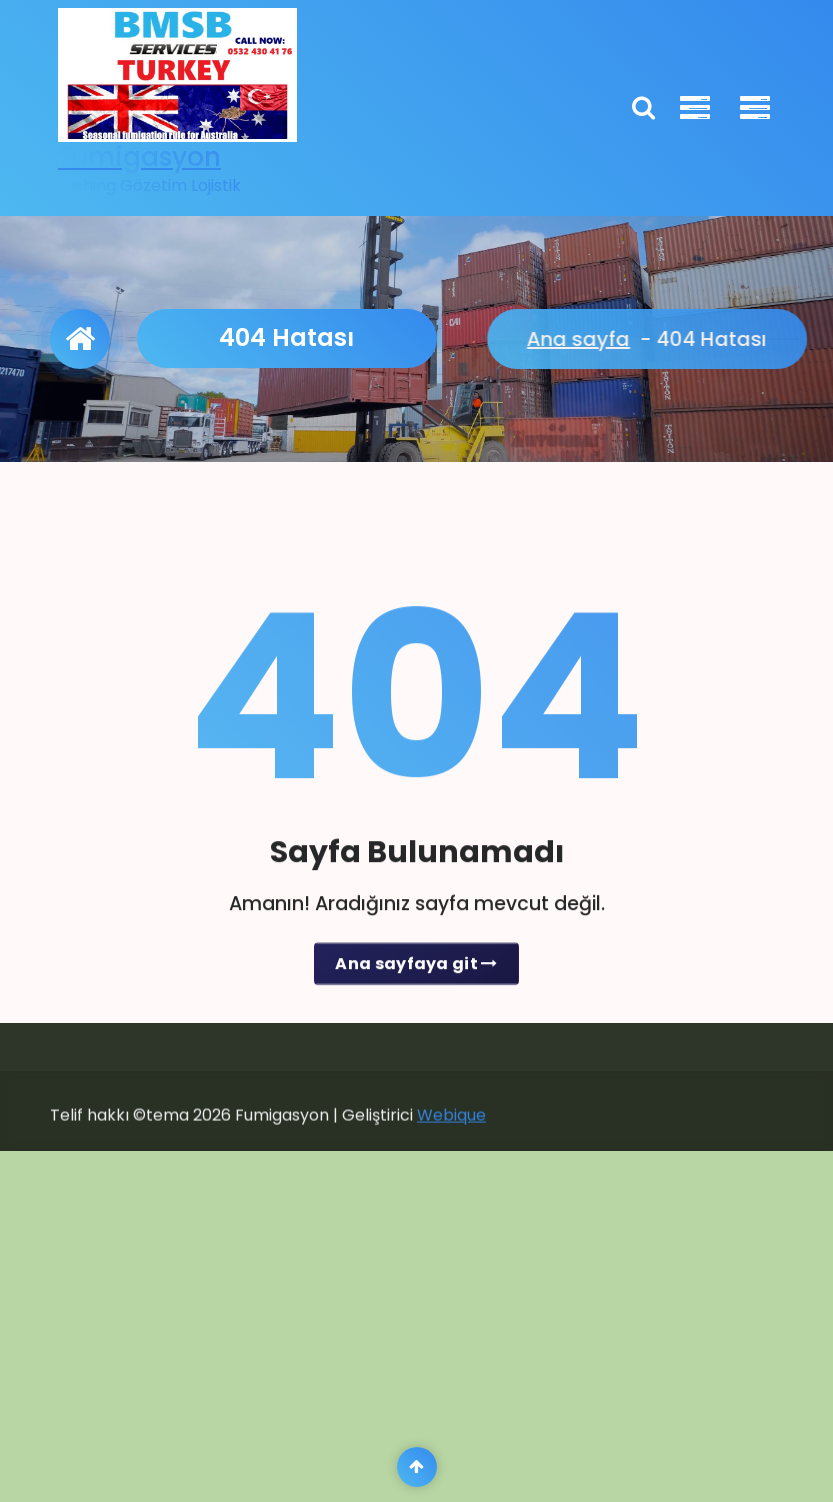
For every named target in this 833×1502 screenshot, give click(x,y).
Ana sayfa (767, 339)
